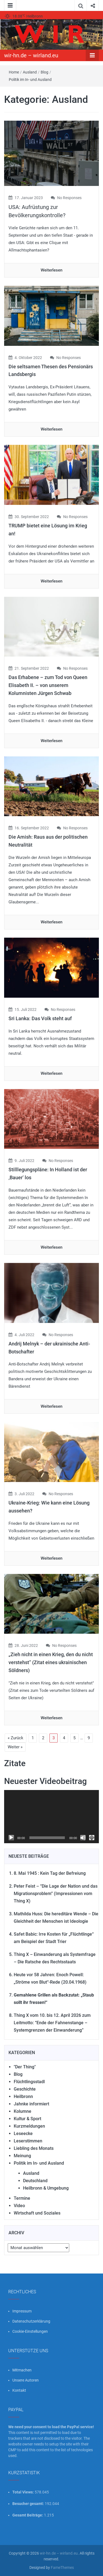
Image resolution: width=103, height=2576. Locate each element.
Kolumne (22, 2111)
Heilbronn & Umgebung (46, 2188)
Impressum (22, 2311)
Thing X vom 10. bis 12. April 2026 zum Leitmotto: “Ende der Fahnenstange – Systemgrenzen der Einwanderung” (52, 2023)
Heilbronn (23, 2096)
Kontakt (19, 2390)
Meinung (22, 2155)
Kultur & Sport (27, 2118)
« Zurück (15, 1737)
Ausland (30, 72)
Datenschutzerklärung (31, 2321)
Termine (22, 2198)
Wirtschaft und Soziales (37, 2213)
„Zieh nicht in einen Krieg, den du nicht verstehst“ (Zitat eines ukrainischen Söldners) (51, 1662)
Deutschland (35, 2180)
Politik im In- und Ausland (30, 79)
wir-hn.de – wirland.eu (31, 55)
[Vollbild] (91, 1837)
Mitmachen (22, 2370)
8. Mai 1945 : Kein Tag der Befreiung (50, 1873)
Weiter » (15, 1746)
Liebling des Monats (34, 2148)
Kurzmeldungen (29, 2126)
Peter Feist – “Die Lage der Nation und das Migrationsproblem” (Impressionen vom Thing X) (56, 1894)
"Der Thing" (25, 2066)
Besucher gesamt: (28, 2503)
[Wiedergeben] (11, 1837)
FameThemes (62, 2567)
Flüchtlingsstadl (29, 2081)
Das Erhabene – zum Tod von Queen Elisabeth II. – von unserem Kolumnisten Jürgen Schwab (48, 685)
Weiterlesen (51, 270)
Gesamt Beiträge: (28, 2515)
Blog (44, 72)
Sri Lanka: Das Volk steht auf (40, 1018)
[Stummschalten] (83, 1837)
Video (19, 2205)
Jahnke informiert (31, 2103)
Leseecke (23, 2133)
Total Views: (23, 2492)
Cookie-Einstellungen (30, 2331)
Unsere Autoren (25, 2380)
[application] (51, 1816)
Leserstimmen (28, 2141)
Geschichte (25, 2089)
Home (14, 72)
